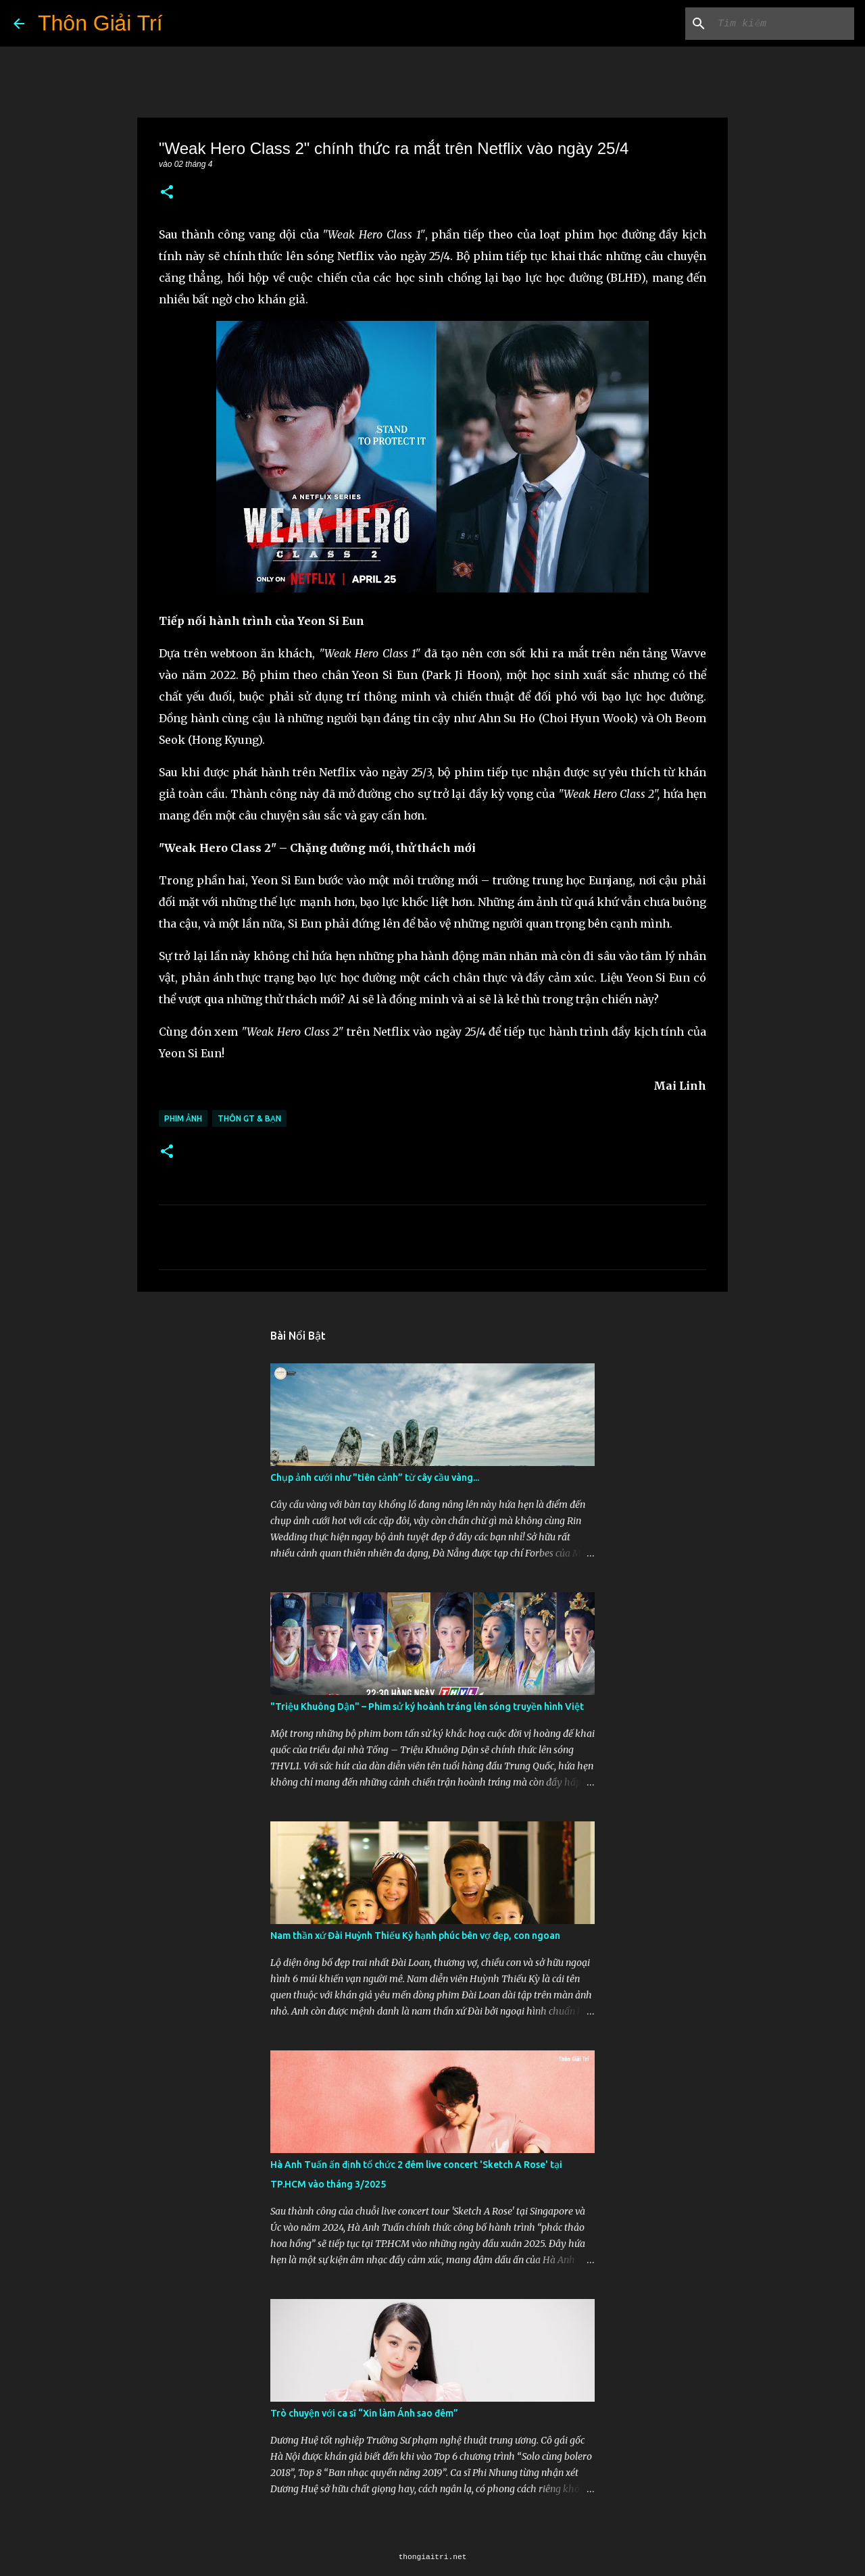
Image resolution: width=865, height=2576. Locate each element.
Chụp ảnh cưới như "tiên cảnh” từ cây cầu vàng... (374, 1477)
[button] (167, 193)
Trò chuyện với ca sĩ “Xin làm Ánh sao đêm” (364, 2413)
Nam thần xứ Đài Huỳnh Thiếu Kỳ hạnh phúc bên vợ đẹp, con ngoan (415, 1935)
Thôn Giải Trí (100, 23)
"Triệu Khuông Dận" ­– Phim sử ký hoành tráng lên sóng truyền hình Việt (427, 1706)
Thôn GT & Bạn (249, 1118)
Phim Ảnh (183, 1118)
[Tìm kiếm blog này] (783, 23)
